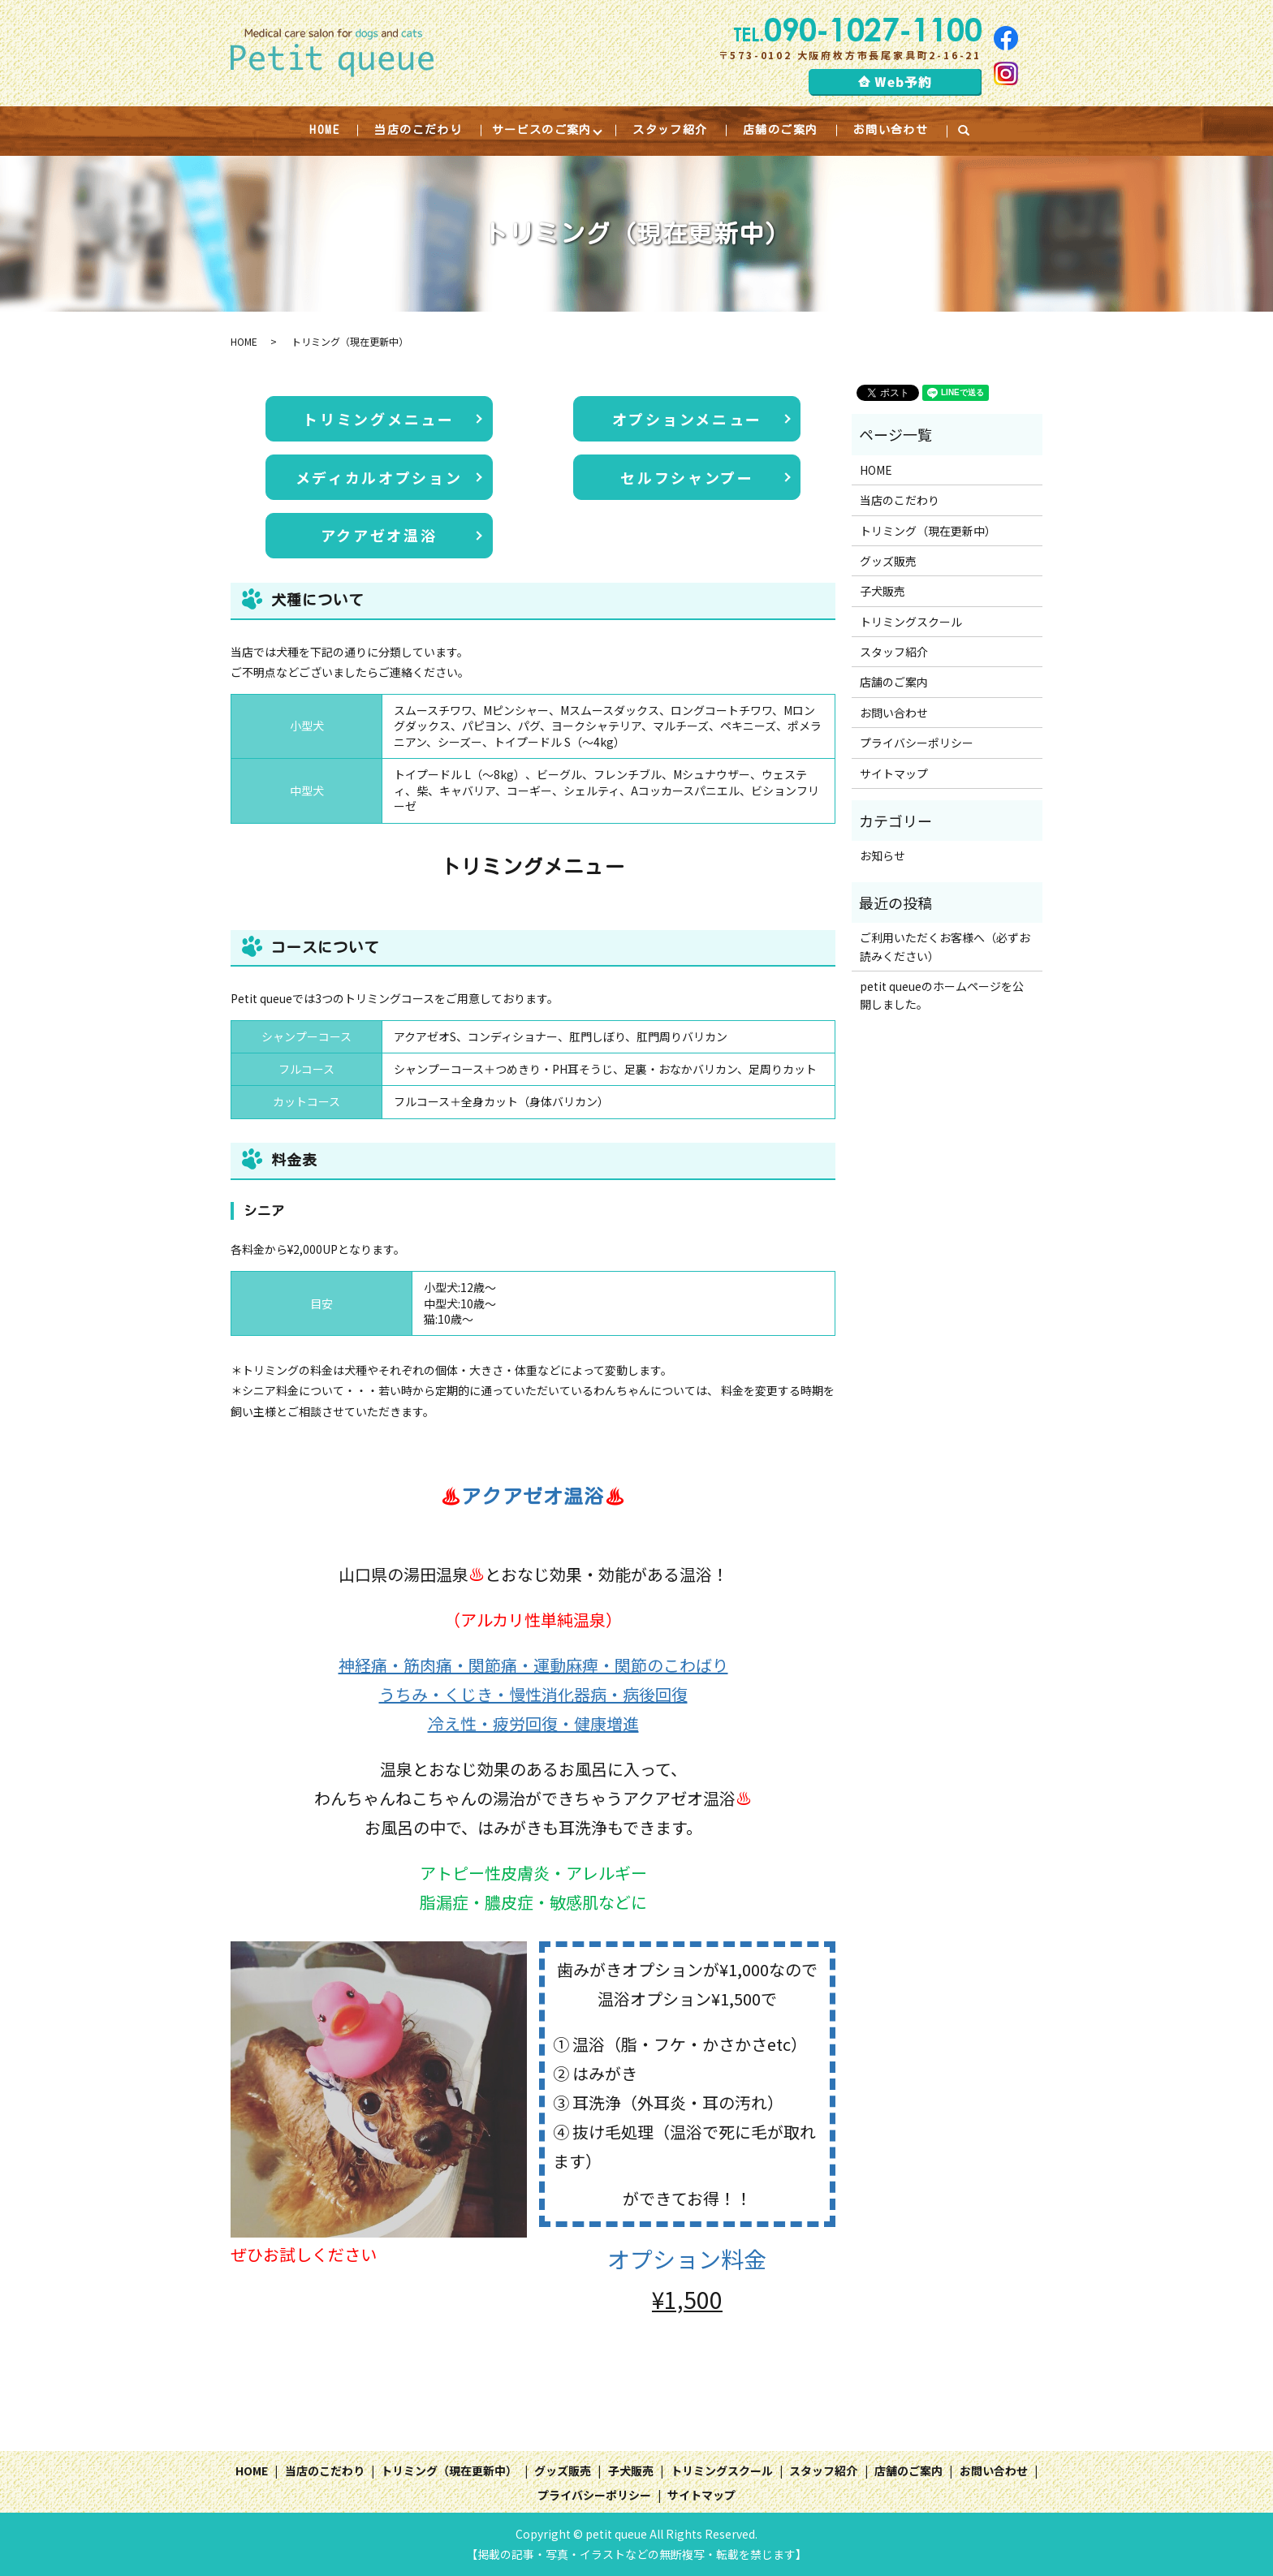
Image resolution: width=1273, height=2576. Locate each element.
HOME (324, 130)
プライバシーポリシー (916, 742)
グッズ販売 (888, 561)
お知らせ (882, 855)
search (972, 130)
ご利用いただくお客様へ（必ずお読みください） (945, 946)
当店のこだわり (418, 130)
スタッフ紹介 (669, 130)
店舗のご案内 (780, 130)
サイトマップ (894, 773)
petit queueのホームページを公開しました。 (942, 995)
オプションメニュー (687, 418)
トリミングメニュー (378, 418)
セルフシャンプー (687, 477)
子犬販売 (882, 591)
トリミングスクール (911, 622)
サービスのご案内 (542, 130)
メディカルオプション (379, 477)
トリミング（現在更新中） (928, 531)
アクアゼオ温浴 (379, 534)
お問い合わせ (890, 130)
